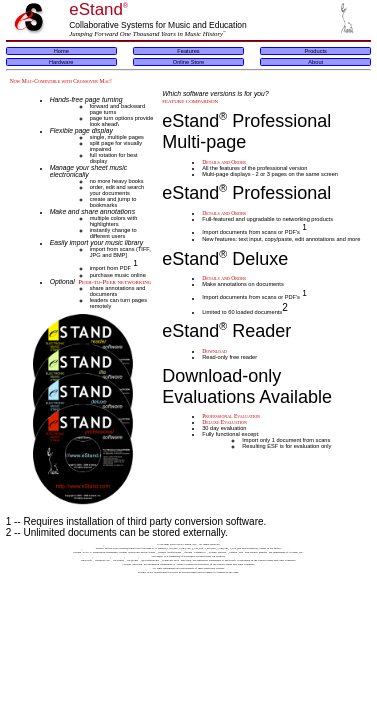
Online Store (188, 62)
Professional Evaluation (231, 416)
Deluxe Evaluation (224, 422)
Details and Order (224, 162)
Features (188, 51)
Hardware (61, 62)
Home (61, 51)
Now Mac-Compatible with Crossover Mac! (61, 81)
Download (214, 351)
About (315, 62)
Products (316, 51)
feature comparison (190, 100)
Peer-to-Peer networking (114, 281)
